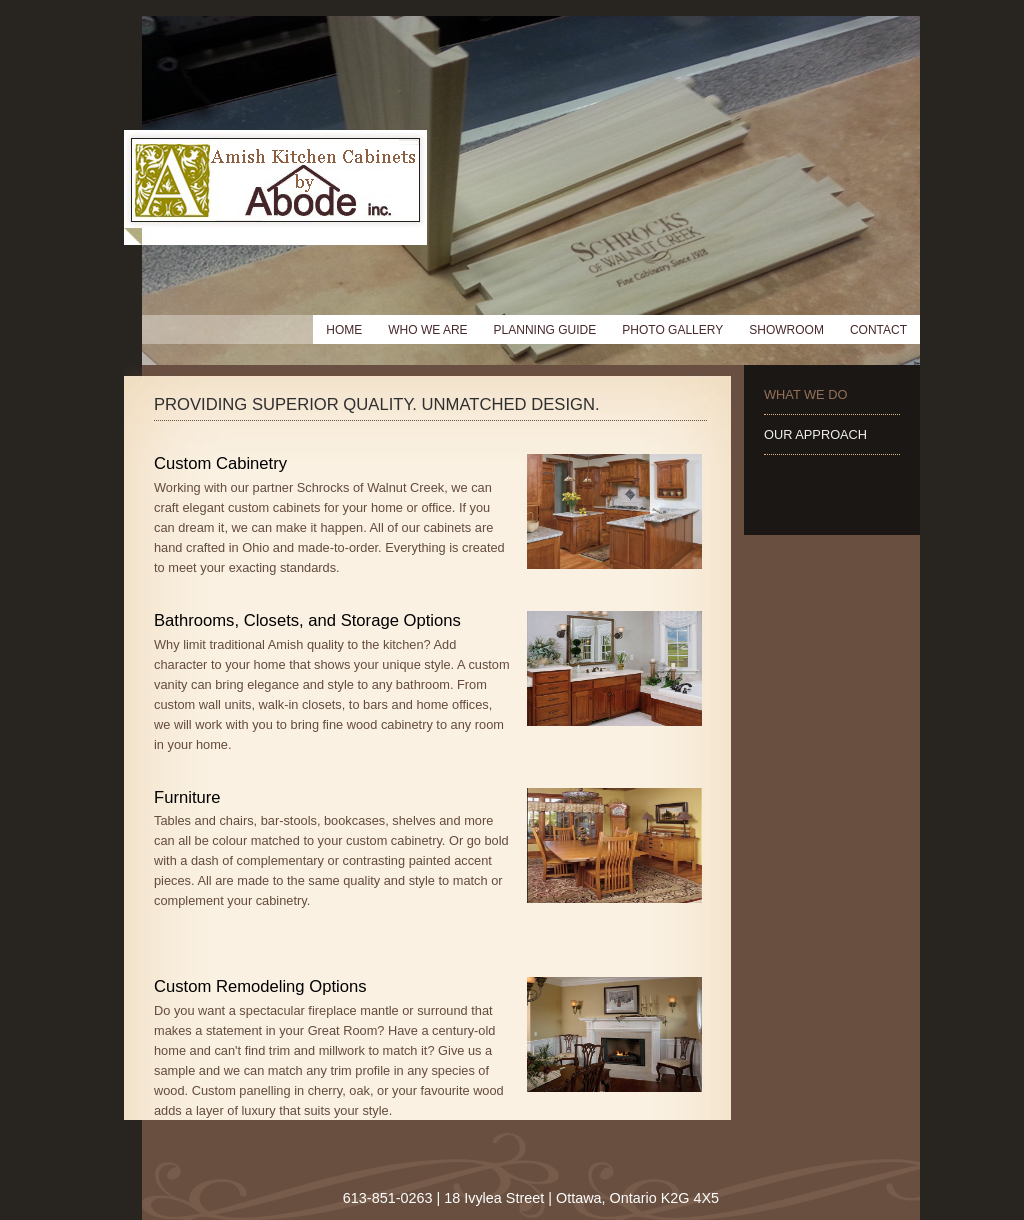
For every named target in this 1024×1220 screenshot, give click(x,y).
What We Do (805, 394)
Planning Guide (545, 330)
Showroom (786, 330)
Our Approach (815, 434)
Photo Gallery (672, 330)
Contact (878, 330)
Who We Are (427, 330)
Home (344, 330)
